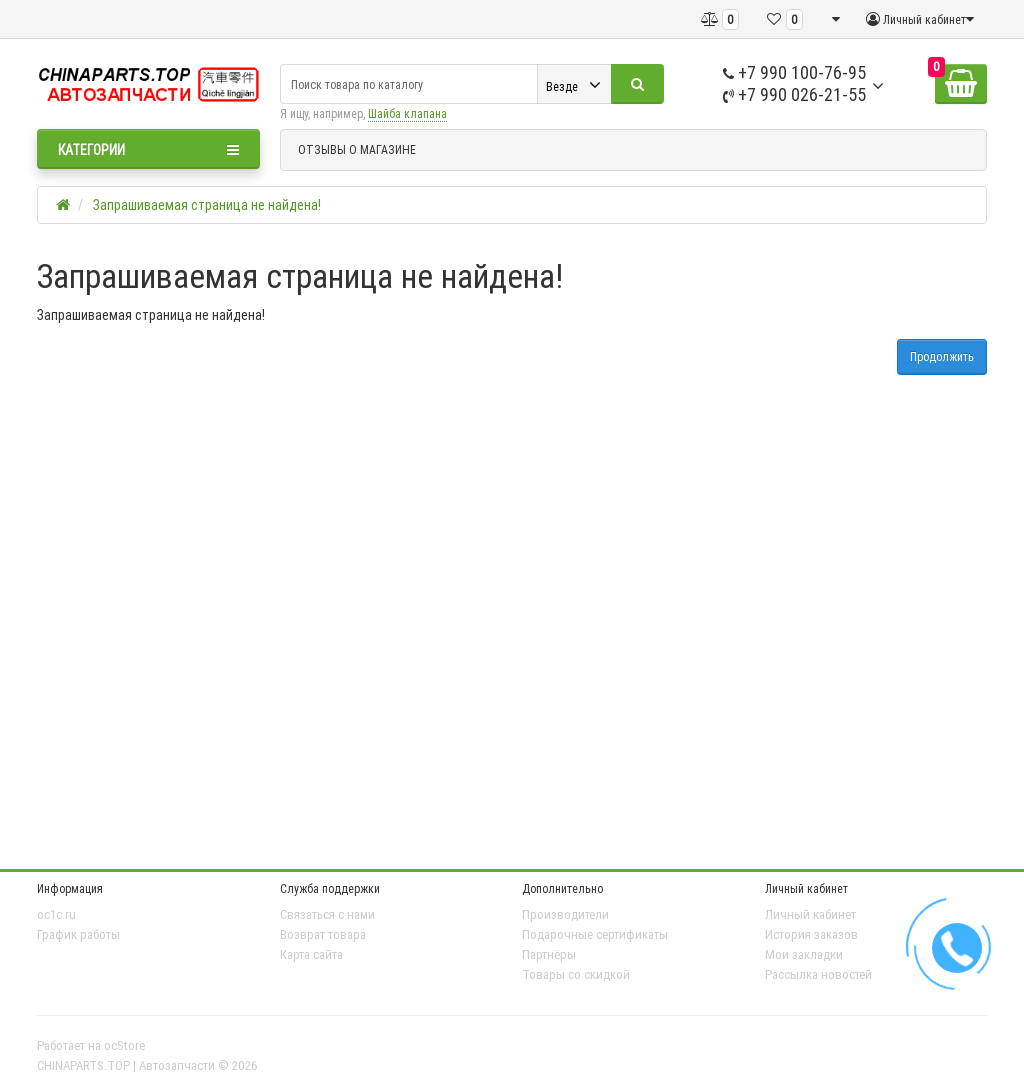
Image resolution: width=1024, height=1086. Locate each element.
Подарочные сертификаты (595, 934)
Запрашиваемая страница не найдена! (207, 205)
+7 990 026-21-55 (794, 94)
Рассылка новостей (818, 974)
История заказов (811, 934)
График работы (78, 934)
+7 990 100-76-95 (794, 72)
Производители (565, 914)
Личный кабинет (810, 914)
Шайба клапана (407, 113)
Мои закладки (804, 954)
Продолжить (942, 356)
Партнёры (549, 954)
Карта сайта (311, 954)
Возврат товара (323, 934)
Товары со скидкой (576, 974)
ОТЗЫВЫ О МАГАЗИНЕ (357, 149)
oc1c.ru (56, 914)
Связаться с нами (327, 914)
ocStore (124, 1045)
